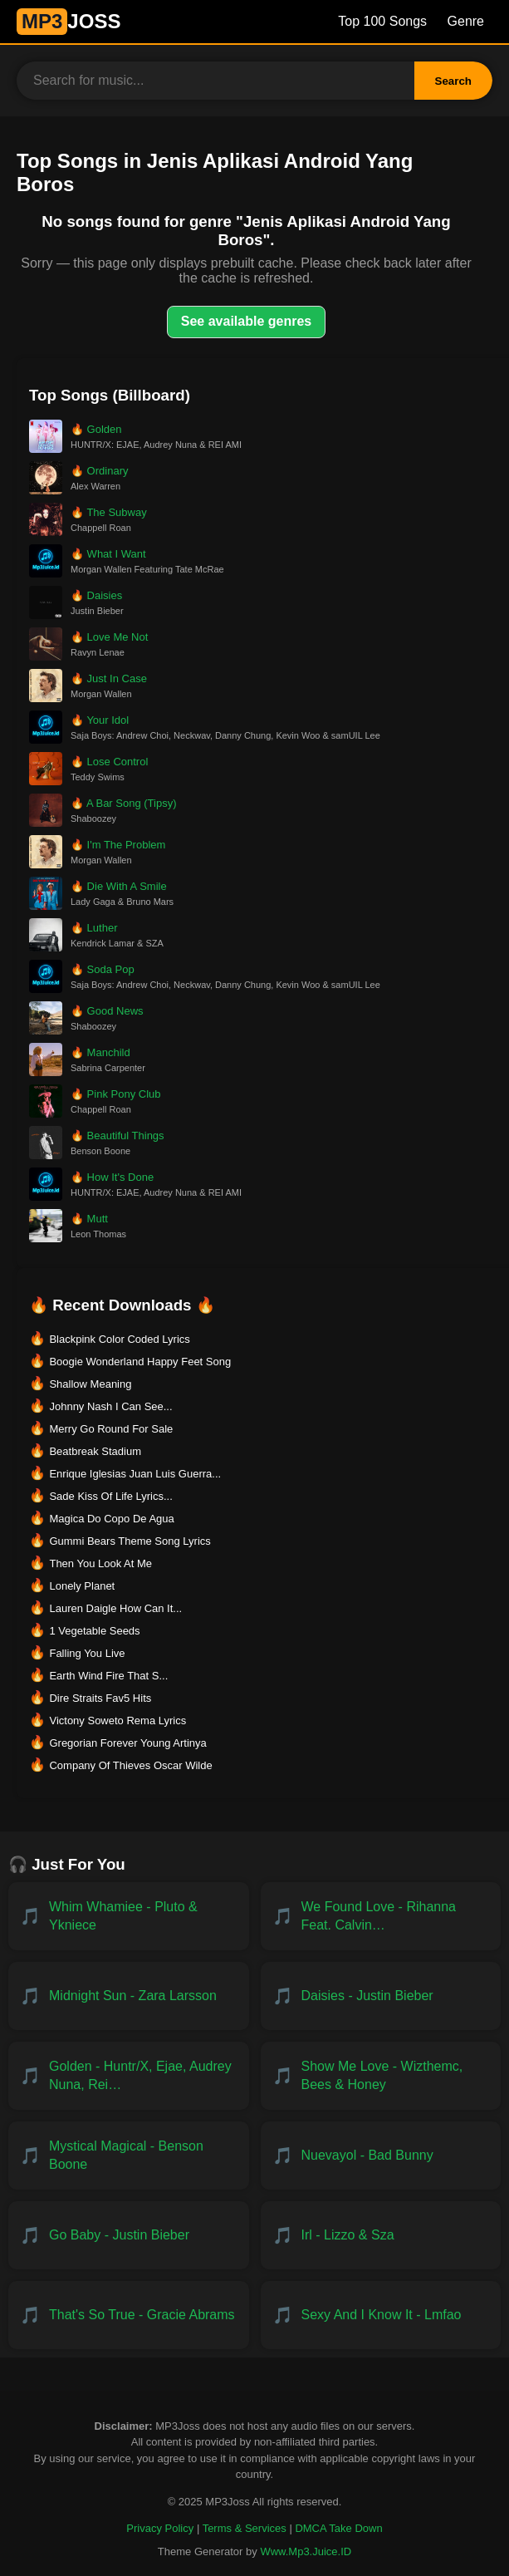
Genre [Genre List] (466, 21)
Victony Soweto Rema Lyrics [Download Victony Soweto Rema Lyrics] (117, 1720)
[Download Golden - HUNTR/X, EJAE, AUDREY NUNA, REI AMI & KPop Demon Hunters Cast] (128, 2076)
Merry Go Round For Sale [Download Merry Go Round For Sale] (111, 1429)
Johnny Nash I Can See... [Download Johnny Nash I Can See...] (110, 1406)
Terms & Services (244, 2528)
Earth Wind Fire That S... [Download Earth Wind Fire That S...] (108, 1675)
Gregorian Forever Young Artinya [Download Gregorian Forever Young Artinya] (127, 1743)
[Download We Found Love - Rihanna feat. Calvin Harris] (381, 1916)
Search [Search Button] (453, 81)
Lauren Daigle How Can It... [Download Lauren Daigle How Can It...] (115, 1608)
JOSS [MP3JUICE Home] (68, 21)
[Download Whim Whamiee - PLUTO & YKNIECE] (128, 1916)
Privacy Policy (159, 2528)
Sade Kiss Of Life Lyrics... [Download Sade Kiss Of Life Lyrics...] (110, 1496)
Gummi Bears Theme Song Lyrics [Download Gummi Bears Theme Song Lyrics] (129, 1541)
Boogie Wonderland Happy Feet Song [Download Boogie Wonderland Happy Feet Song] (140, 1361)
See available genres (246, 321)
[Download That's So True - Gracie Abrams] (128, 2315)
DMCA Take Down (338, 2528)
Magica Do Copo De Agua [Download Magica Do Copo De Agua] (111, 1518)
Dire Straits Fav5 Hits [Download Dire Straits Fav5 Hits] (100, 1698)
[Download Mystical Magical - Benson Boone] (128, 2155)
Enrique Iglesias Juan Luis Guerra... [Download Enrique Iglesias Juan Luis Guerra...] (135, 1473)
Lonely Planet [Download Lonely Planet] (82, 1586)
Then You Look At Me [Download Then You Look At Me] (100, 1563)
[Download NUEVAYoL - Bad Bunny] (381, 2155)
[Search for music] (215, 80)
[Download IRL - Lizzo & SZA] (381, 2235)
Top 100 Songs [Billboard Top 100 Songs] (382, 21)
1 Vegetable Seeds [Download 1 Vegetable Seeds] (94, 1631)
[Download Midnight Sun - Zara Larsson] (128, 1996)
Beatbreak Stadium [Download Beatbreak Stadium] (95, 1451)
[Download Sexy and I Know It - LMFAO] (381, 2315)
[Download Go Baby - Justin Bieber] (128, 2235)
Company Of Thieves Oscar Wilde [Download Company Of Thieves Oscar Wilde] (130, 1765)
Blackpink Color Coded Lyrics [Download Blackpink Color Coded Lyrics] (119, 1339)
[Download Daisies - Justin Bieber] (381, 1996)
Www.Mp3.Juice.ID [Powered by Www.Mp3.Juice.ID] (305, 2551)
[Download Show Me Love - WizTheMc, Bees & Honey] (381, 2076)
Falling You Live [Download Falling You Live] (87, 1653)
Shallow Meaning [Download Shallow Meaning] (90, 1384)
